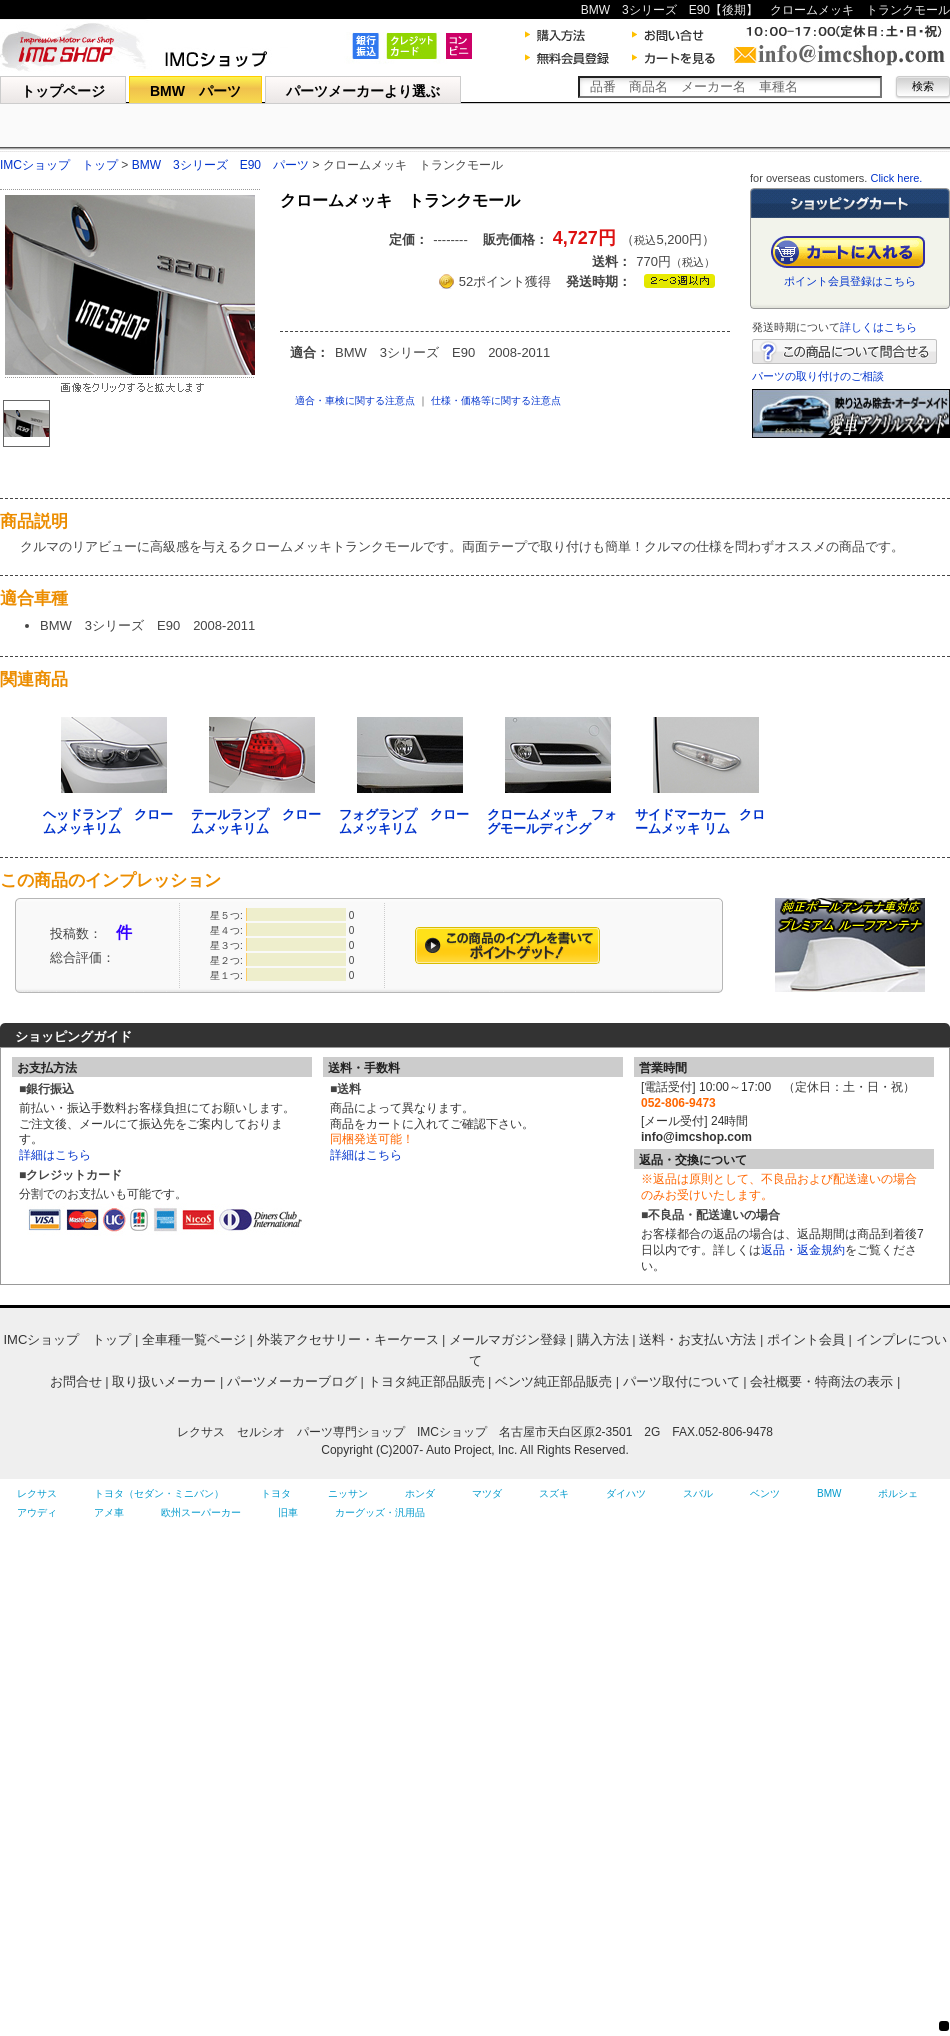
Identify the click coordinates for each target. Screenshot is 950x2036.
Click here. (896, 178)
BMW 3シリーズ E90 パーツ (220, 165)
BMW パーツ (195, 91)
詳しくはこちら (878, 327)
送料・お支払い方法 (697, 1339)
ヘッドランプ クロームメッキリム (108, 821)
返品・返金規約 (803, 1250)
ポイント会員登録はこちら (850, 281)
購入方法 (603, 1339)
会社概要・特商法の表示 (821, 1381)
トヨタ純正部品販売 (426, 1381)
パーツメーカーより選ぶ (363, 91)
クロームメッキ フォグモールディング (552, 821)
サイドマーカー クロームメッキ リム (700, 821)
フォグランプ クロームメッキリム (404, 821)
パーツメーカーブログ (292, 1381)
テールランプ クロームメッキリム (256, 821)
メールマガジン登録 (507, 1339)
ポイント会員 (806, 1339)
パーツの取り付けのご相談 (818, 376)
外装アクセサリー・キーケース (348, 1339)
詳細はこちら (55, 1155)
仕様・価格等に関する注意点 (496, 400)
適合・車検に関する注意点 (355, 400)
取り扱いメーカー (164, 1381)
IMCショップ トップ (59, 165)
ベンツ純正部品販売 (553, 1381)
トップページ (63, 91)
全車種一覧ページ (194, 1339)
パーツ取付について (681, 1381)
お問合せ (76, 1381)
